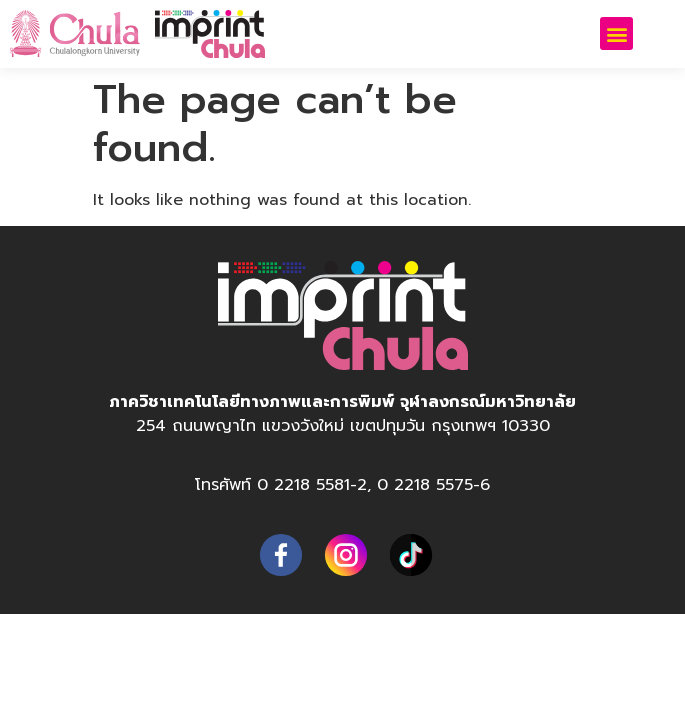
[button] (616, 33)
